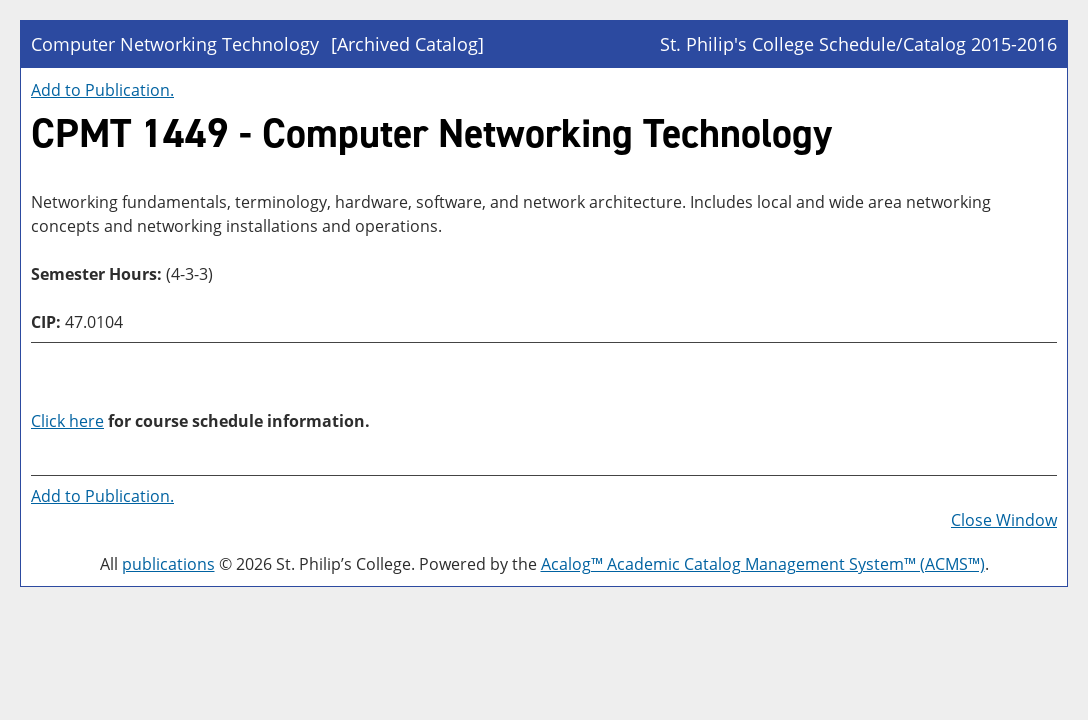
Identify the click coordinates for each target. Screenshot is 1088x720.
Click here (67, 421)
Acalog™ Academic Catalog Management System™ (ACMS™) (763, 564)
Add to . (102, 90)
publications (168, 564)
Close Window (1004, 520)
